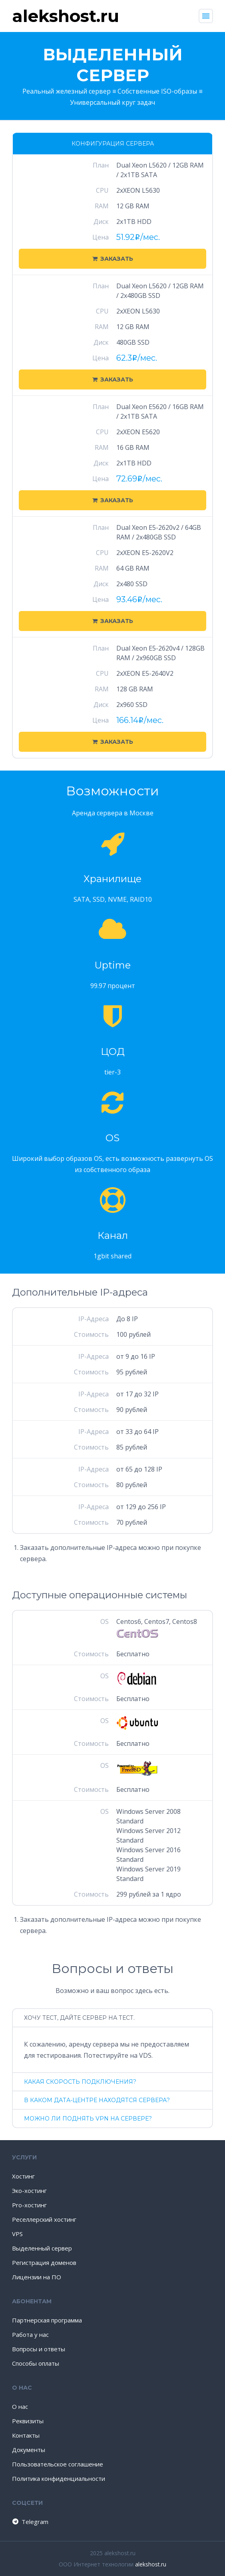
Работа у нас (30, 2334)
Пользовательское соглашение (57, 2464)
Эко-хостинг (29, 2191)
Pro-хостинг (29, 2205)
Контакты (26, 2435)
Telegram (29, 2521)
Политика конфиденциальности (58, 2478)
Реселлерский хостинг (44, 2219)
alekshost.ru (150, 2564)
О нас (20, 2406)
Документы (28, 2450)
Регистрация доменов (44, 2262)
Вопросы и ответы (38, 2349)
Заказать (112, 258)
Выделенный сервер (42, 2248)
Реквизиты (28, 2421)
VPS (17, 2234)
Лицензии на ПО (36, 2277)
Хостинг (23, 2176)
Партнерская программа (47, 2320)
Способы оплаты (35, 2363)
